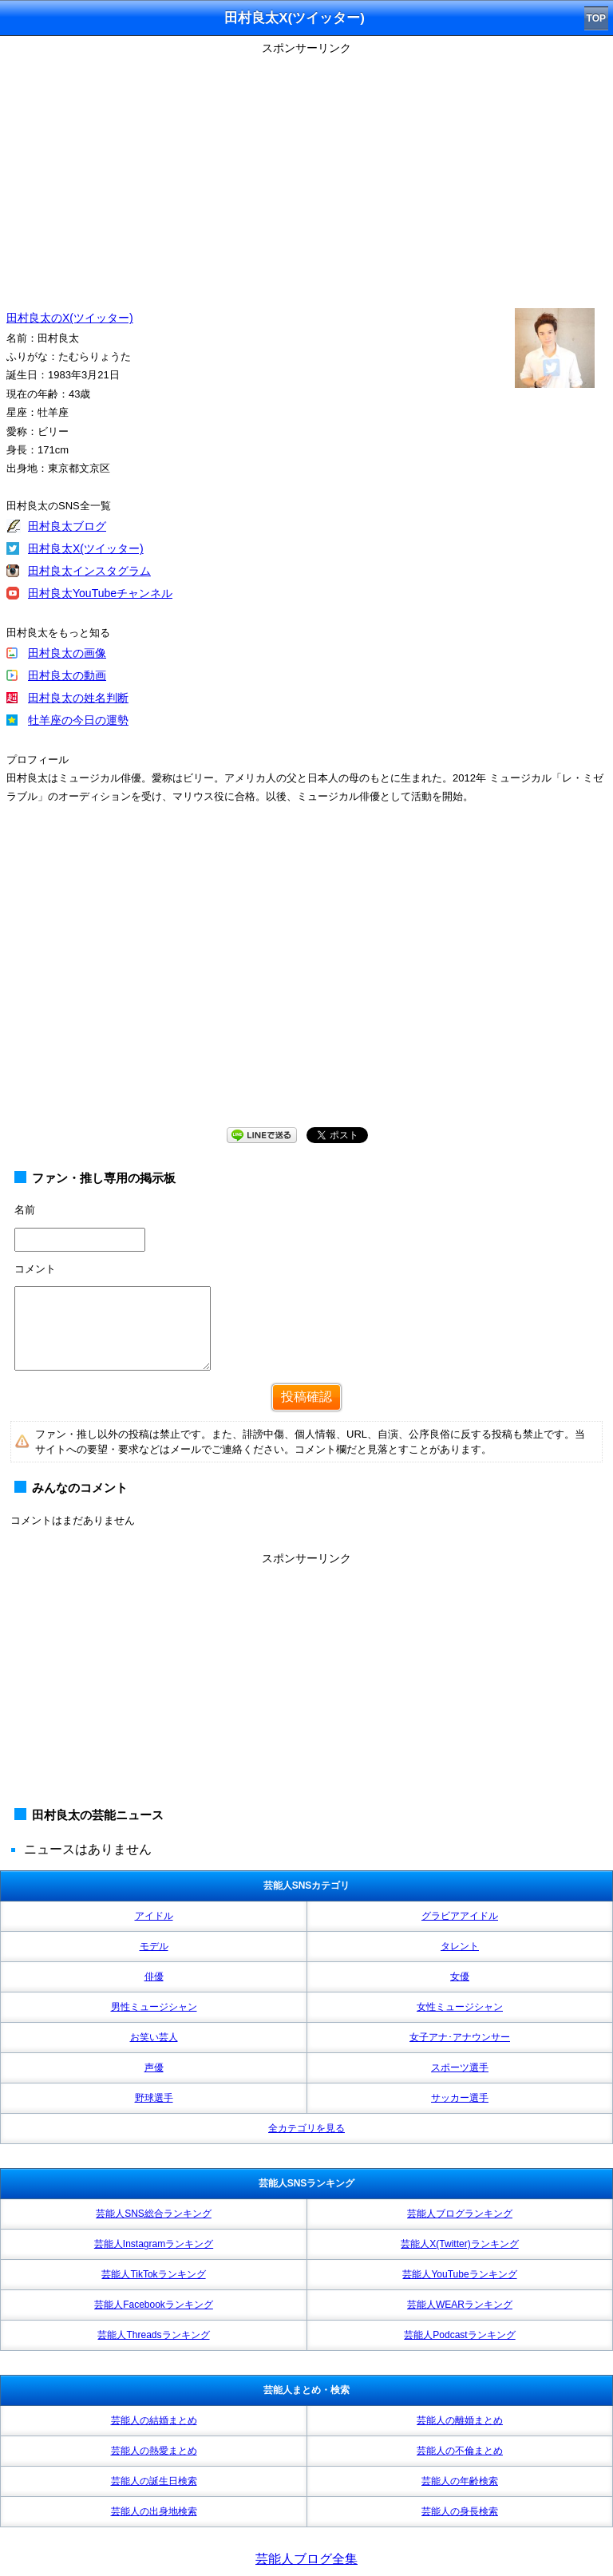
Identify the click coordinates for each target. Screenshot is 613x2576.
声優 (154, 2067)
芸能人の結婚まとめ (154, 2420)
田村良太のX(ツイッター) (69, 317)
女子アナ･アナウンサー (459, 2037)
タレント (460, 1946)
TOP (596, 18)
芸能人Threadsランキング (153, 2335)
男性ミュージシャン (154, 2006)
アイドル (154, 1915)
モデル (154, 1946)
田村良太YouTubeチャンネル (100, 593)
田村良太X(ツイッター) (86, 548)
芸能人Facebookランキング (153, 2304)
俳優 (154, 1976)
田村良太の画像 (67, 653)
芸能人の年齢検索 (459, 2481)
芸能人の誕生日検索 (154, 2481)
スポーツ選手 (459, 2067)
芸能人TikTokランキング (153, 2274)
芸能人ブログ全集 (306, 2559)
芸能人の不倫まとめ (460, 2450)
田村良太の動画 (67, 675)
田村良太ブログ (67, 526)
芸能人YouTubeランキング (459, 2274)
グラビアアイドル (459, 1915)
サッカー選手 (459, 2097)
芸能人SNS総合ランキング (154, 2213)
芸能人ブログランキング (459, 2213)
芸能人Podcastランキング (459, 2335)
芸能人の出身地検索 (154, 2511)
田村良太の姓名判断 (78, 697)
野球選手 (154, 2097)
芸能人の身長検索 (459, 2511)
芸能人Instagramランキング (153, 2244)
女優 (459, 1976)
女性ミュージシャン (460, 2006)
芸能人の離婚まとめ (460, 2420)
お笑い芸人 (154, 2037)
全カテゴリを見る (306, 2128)
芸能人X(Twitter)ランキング (459, 2244)
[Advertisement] (306, 171)
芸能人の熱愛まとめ (154, 2450)
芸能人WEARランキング (459, 2304)
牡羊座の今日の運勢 (78, 720)
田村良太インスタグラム (89, 570)
